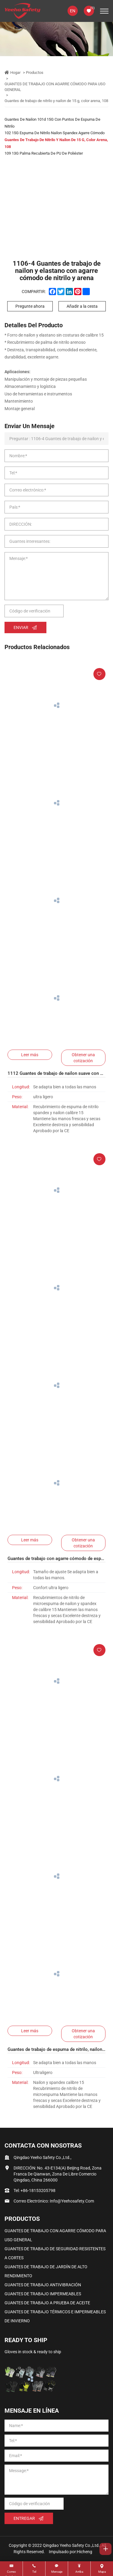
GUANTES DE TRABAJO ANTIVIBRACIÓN (43, 2284)
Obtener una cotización (83, 1057)
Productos (34, 72)
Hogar (15, 72)
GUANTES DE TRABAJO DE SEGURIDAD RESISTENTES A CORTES (55, 2253)
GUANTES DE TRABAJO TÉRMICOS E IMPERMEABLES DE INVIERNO (55, 2316)
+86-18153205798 (37, 2190)
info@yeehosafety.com (72, 2201)
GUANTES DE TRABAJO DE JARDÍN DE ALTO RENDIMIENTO (46, 2271)
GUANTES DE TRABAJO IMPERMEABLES (43, 2293)
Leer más (29, 1054)
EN (72, 10)
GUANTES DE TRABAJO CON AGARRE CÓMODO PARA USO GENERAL (55, 87)
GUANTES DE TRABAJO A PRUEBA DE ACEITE (47, 2302)
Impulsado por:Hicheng (70, 2551)
